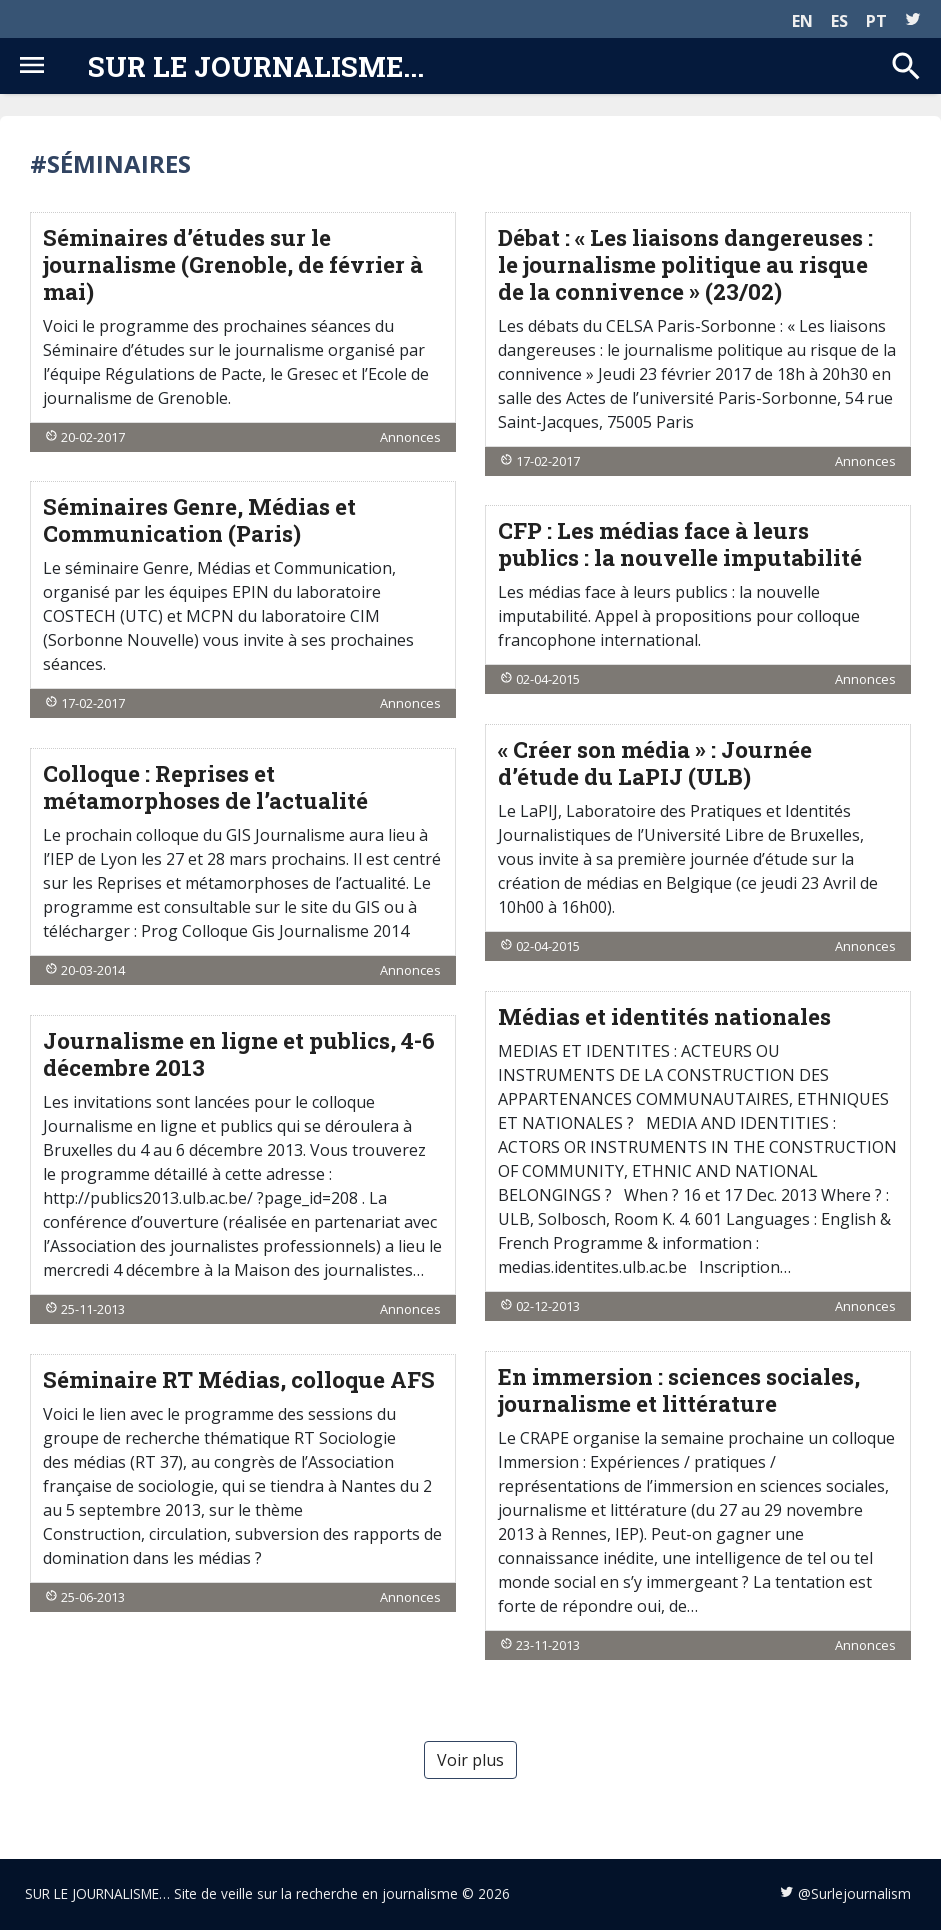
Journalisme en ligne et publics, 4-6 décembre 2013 (239, 1054)
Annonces (410, 437)
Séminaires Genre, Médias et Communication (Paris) (199, 520)
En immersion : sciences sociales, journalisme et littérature (679, 1390)
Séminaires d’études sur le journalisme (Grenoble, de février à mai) (233, 264)
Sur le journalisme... (256, 66)
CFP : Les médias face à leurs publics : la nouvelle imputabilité (680, 544)
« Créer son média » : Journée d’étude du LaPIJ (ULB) (655, 763)
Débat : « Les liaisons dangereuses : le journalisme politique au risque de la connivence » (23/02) (685, 264)
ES (839, 21)
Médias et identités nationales (664, 1016)
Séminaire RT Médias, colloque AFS (239, 1379)
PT (876, 21)
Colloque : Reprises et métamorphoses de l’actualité (205, 787)
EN (802, 21)
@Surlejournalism (854, 1893)
